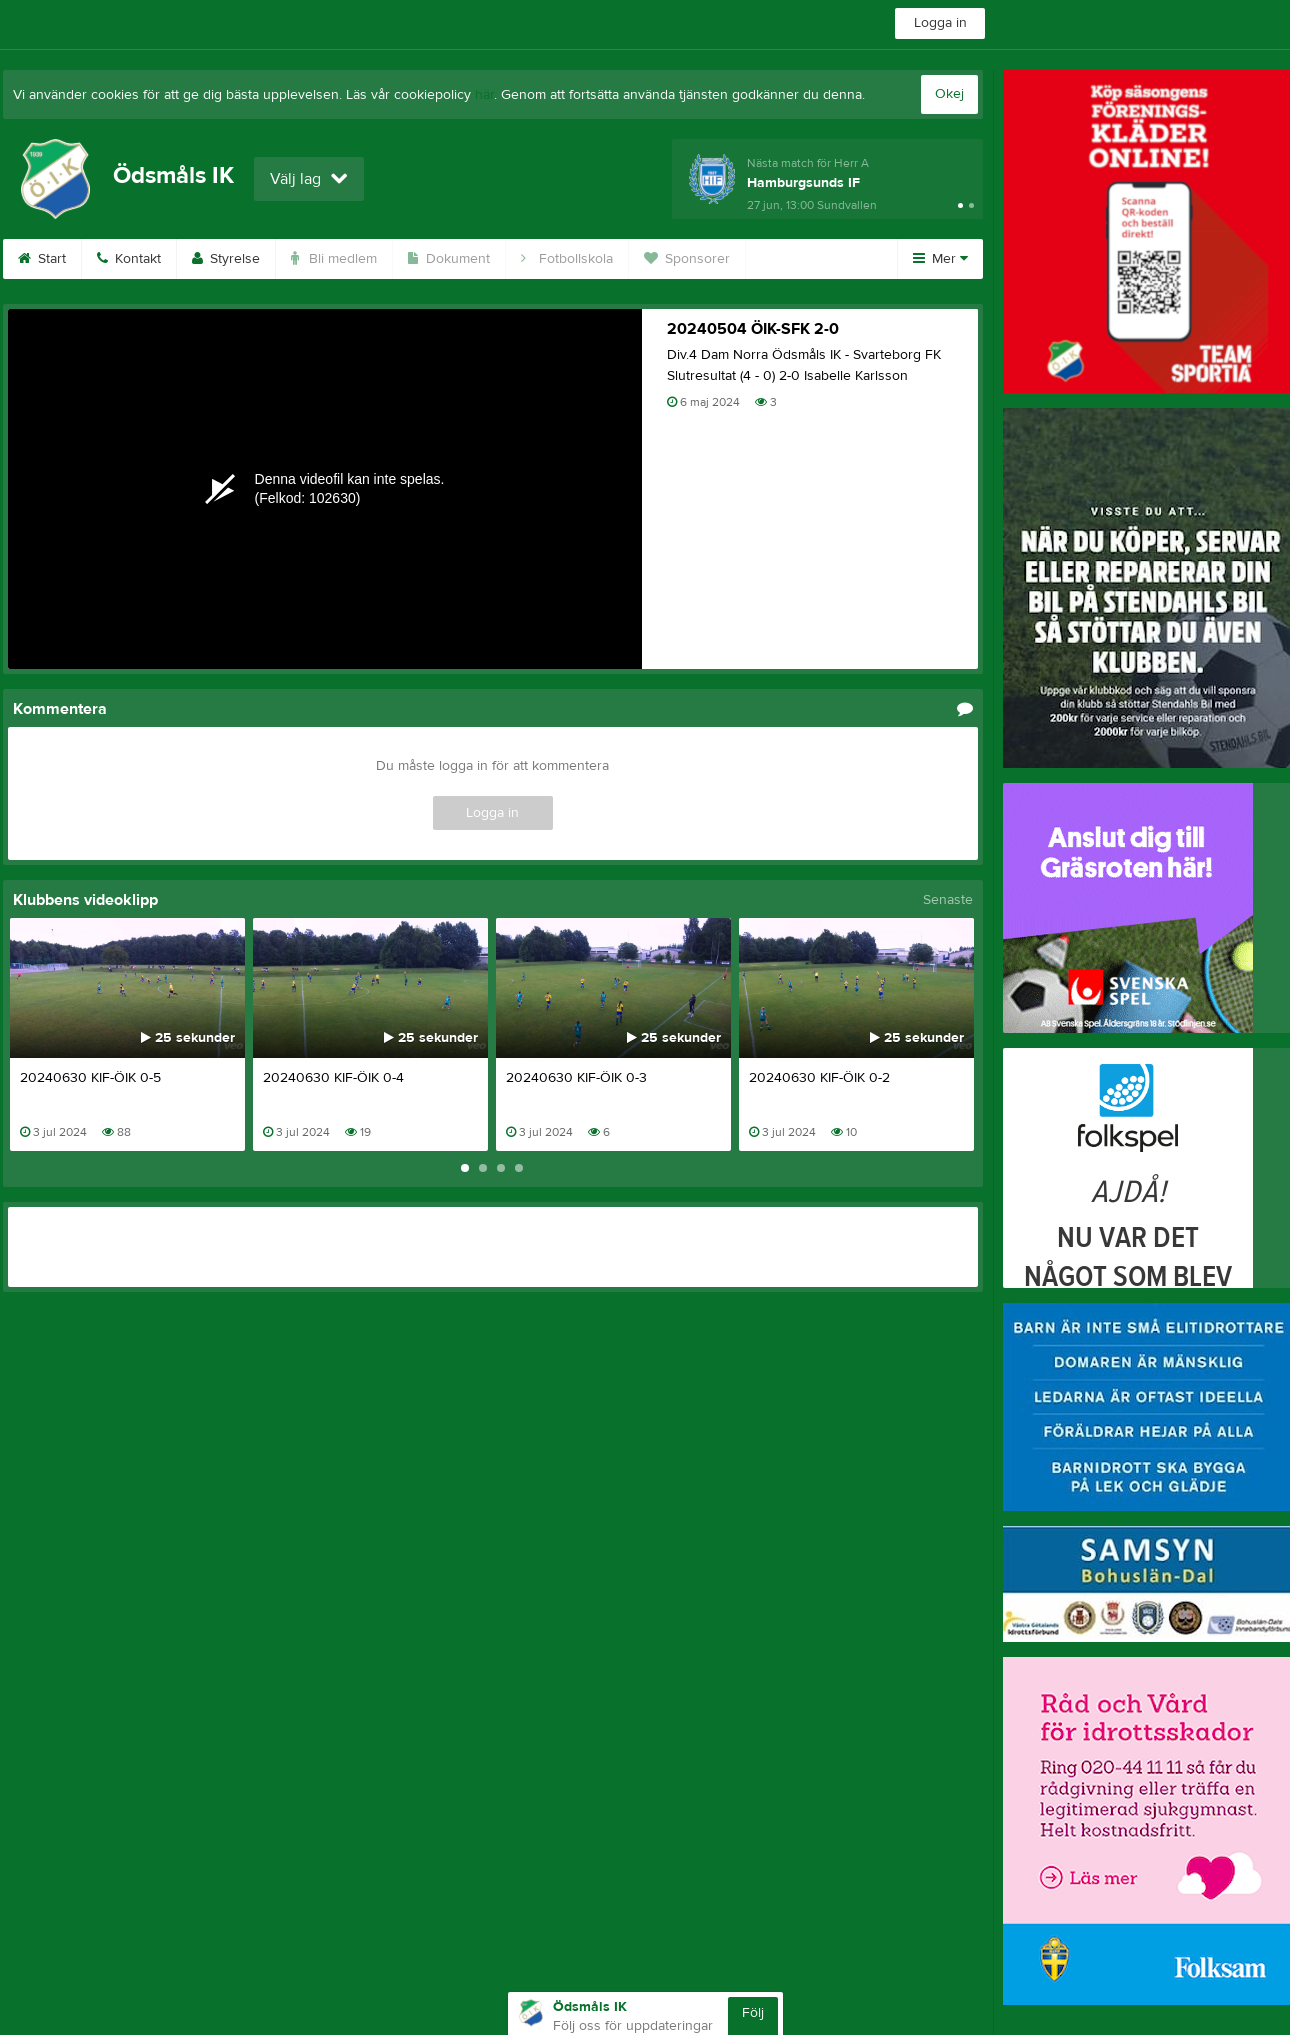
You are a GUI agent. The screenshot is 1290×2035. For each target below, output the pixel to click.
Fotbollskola (567, 259)
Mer (940, 259)
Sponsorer (687, 259)
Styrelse (226, 259)
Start (42, 259)
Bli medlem (334, 259)
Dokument (449, 259)
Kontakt (129, 259)
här (484, 95)
